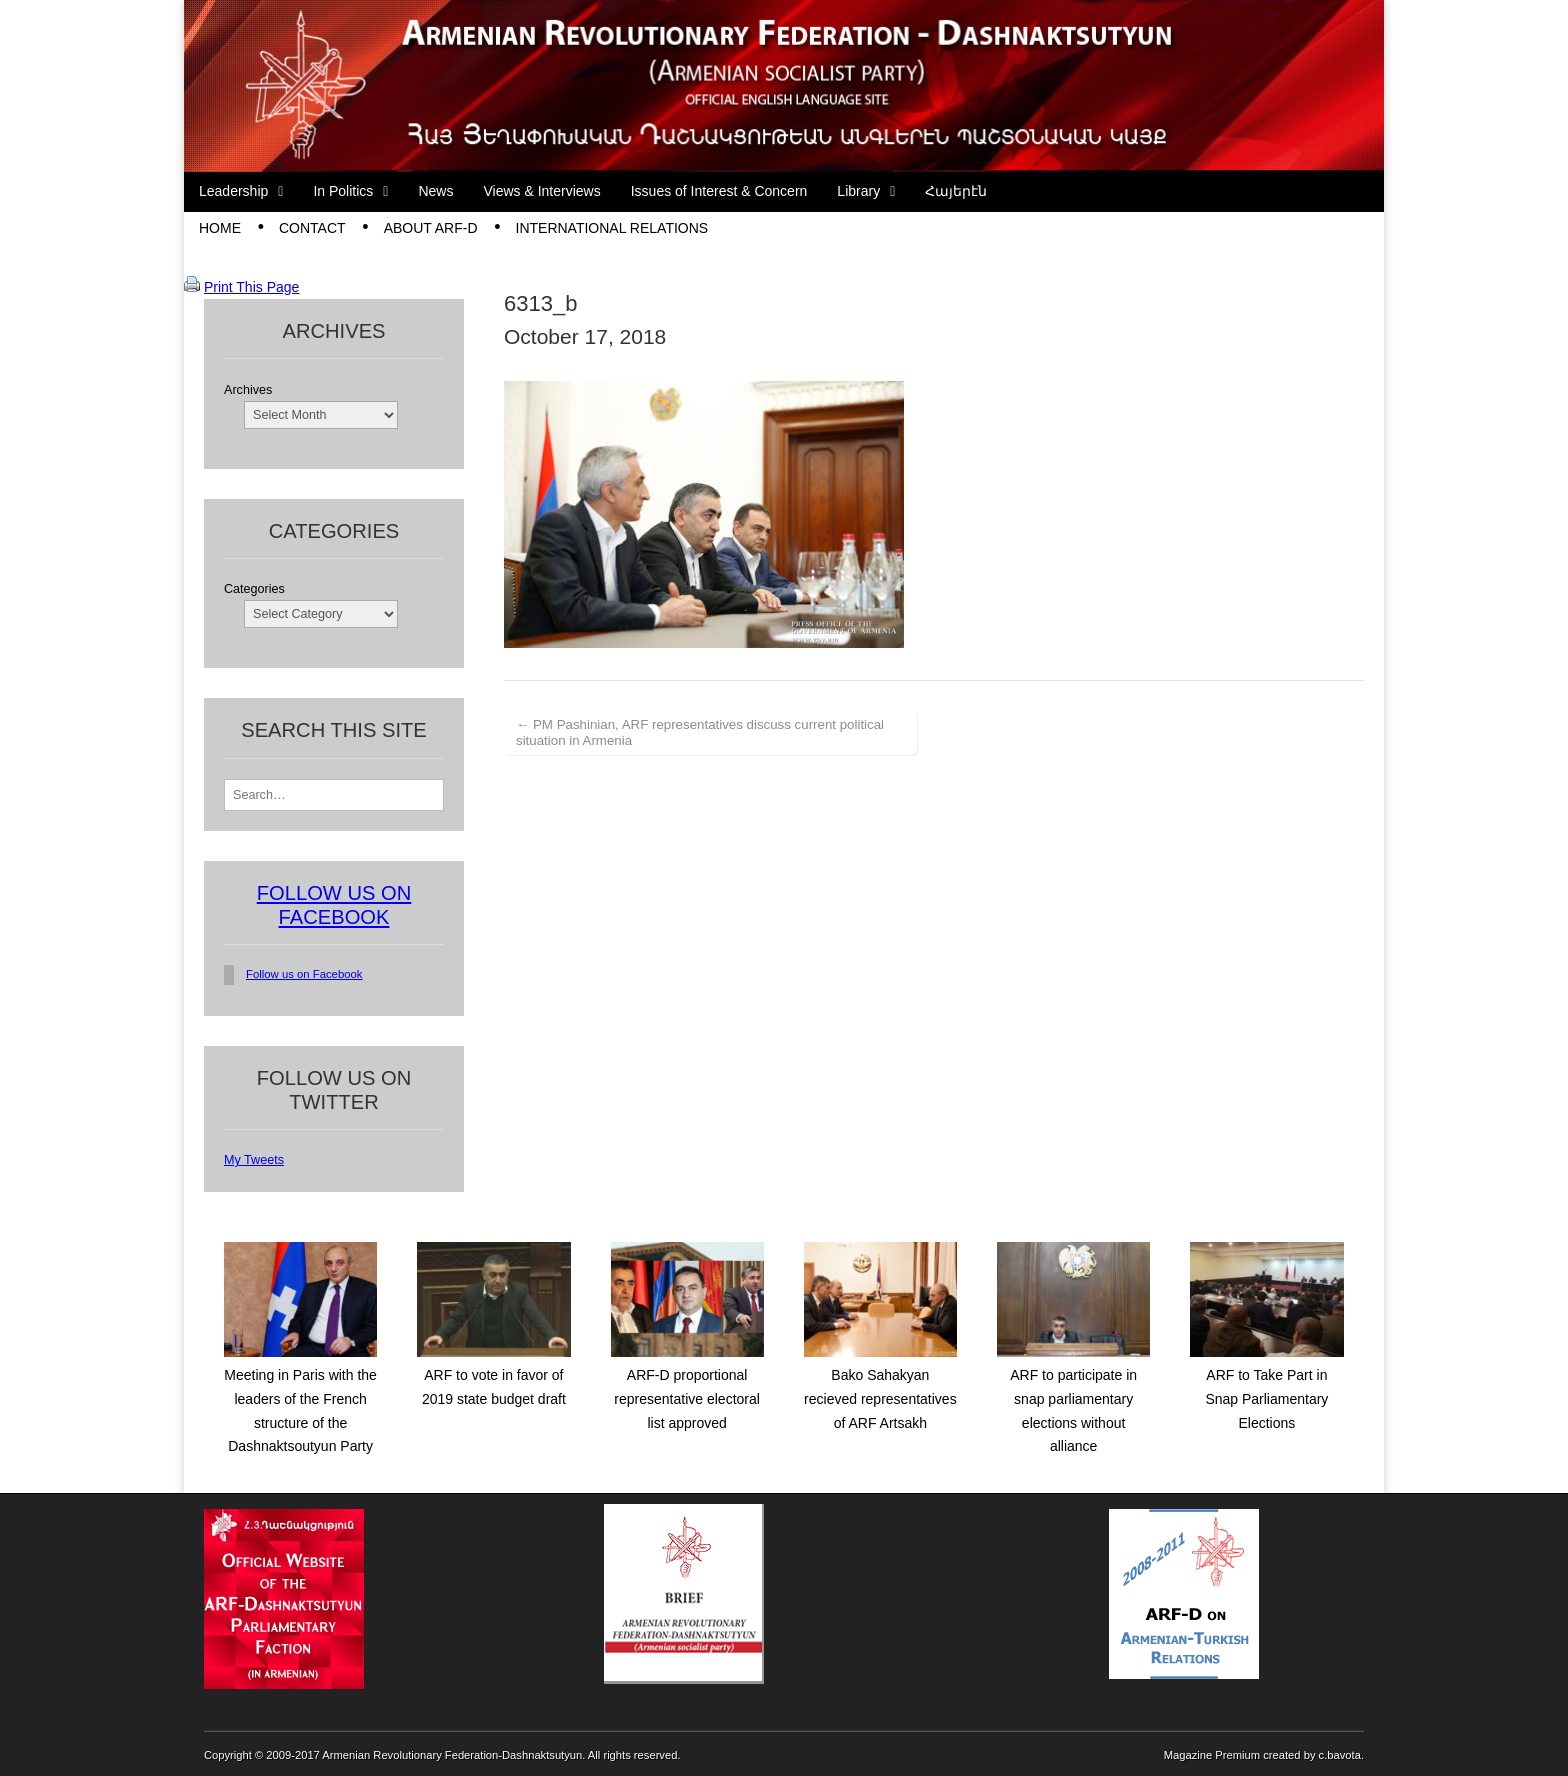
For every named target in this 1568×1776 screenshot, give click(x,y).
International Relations (612, 228)
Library (858, 191)
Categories (254, 589)
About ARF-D (431, 228)
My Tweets (254, 1160)
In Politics (343, 191)
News (435, 191)
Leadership (233, 191)
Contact (312, 228)
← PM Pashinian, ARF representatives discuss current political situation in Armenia (700, 732)
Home (220, 228)
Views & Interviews (541, 191)
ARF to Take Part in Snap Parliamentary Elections (1266, 1398)
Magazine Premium (1212, 1755)
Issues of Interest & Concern (719, 191)
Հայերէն (956, 191)
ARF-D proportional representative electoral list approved (687, 1398)
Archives (248, 390)
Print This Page (251, 287)
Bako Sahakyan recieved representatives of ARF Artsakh (880, 1398)
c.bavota (1340, 1755)
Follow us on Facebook (304, 974)
